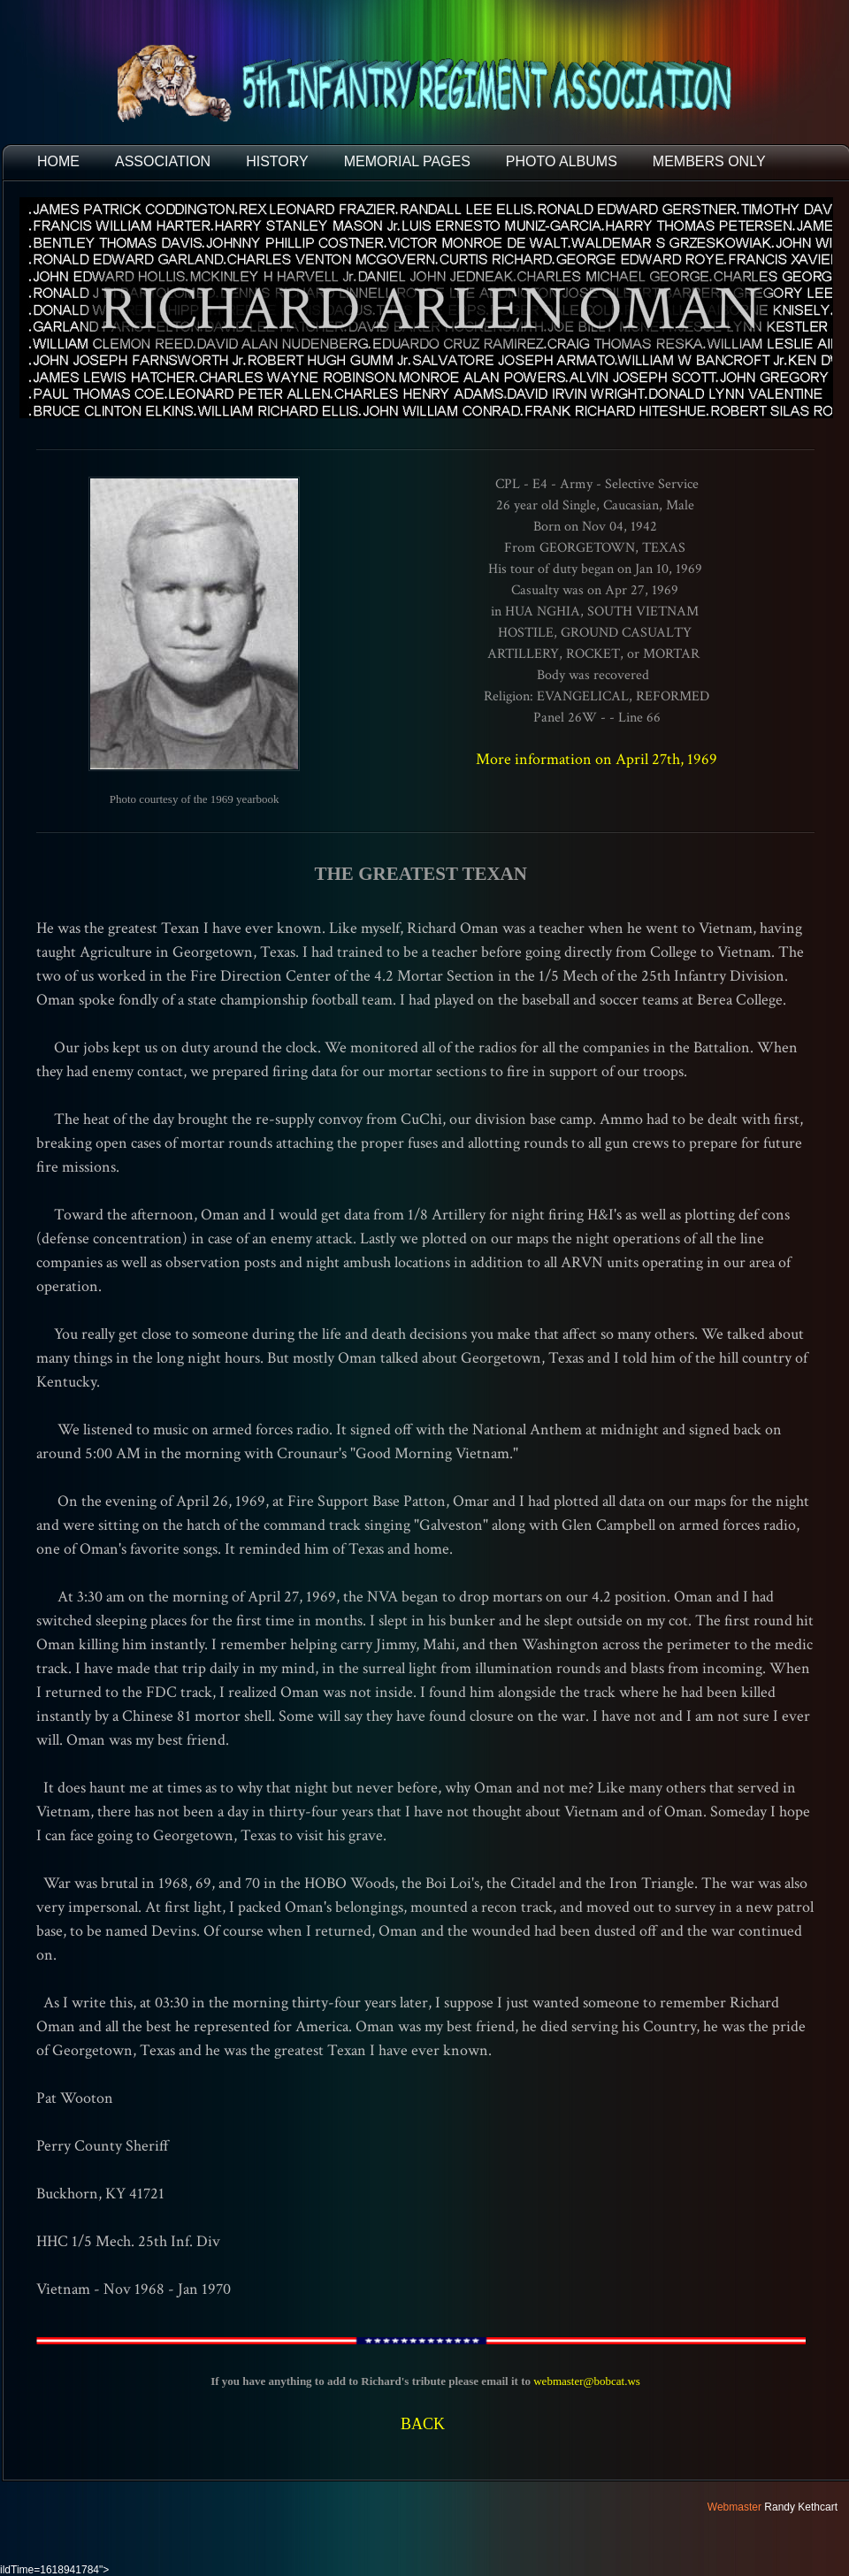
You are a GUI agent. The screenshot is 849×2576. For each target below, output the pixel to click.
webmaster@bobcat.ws (586, 2381)
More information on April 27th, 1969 (596, 759)
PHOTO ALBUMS (561, 161)
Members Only (709, 161)
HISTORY (277, 161)
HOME (58, 161)
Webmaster (734, 2507)
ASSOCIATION (162, 161)
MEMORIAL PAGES (407, 161)
